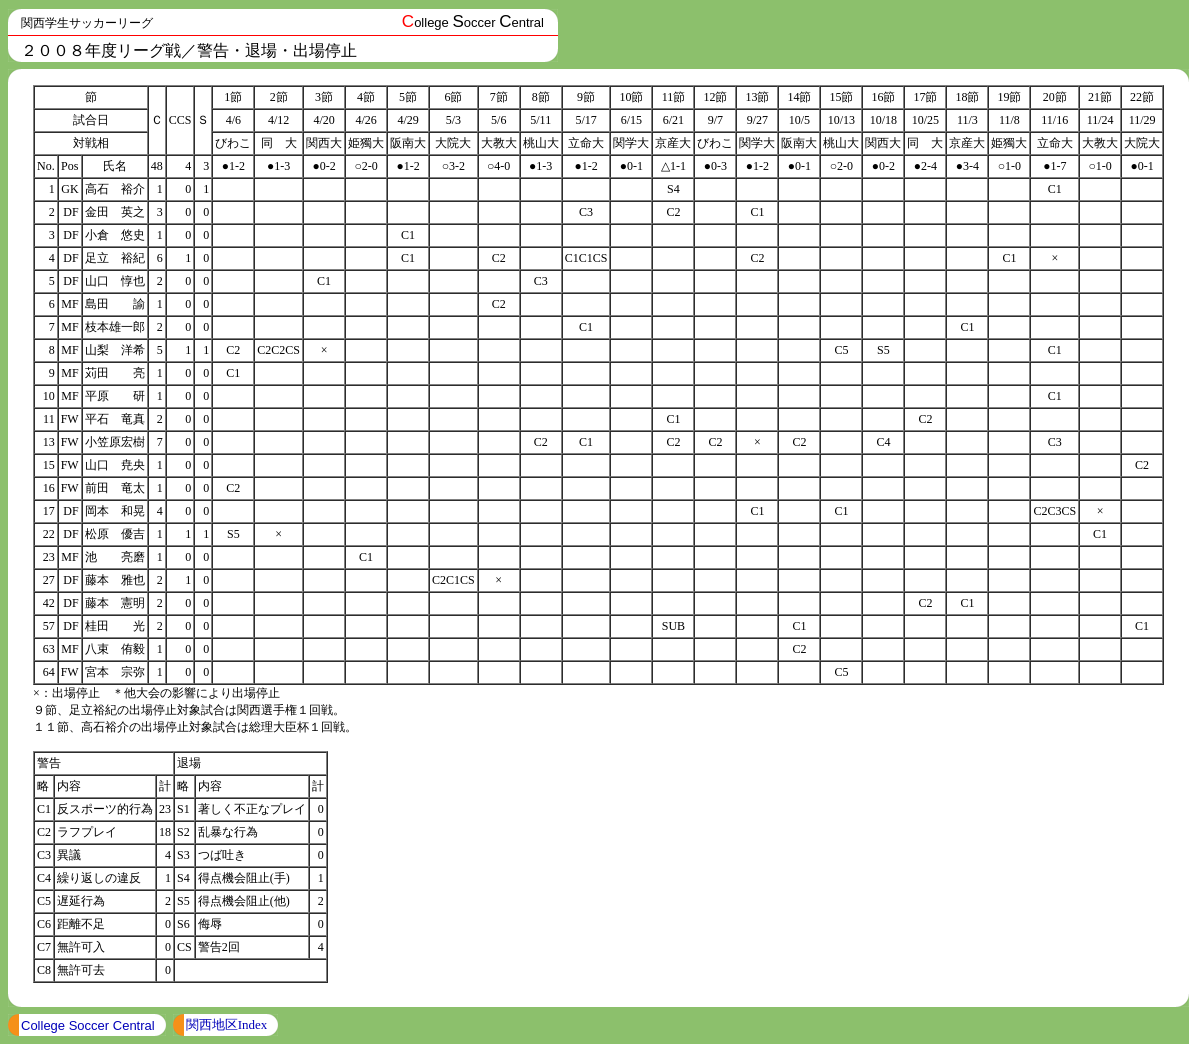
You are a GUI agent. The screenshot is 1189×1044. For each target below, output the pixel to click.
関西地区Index (227, 1024)
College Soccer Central (88, 1025)
